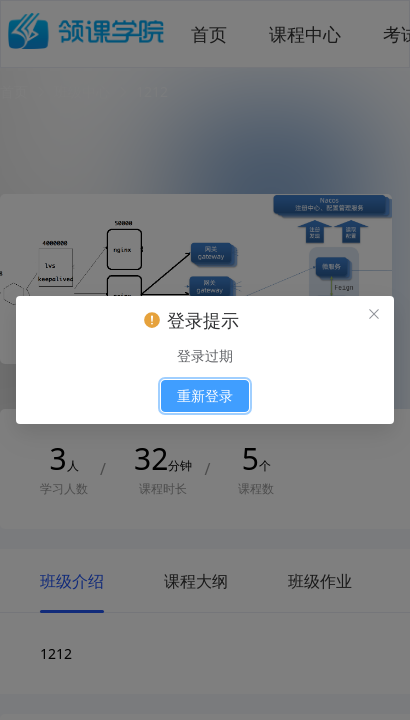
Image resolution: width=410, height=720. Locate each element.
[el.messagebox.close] (374, 316)
